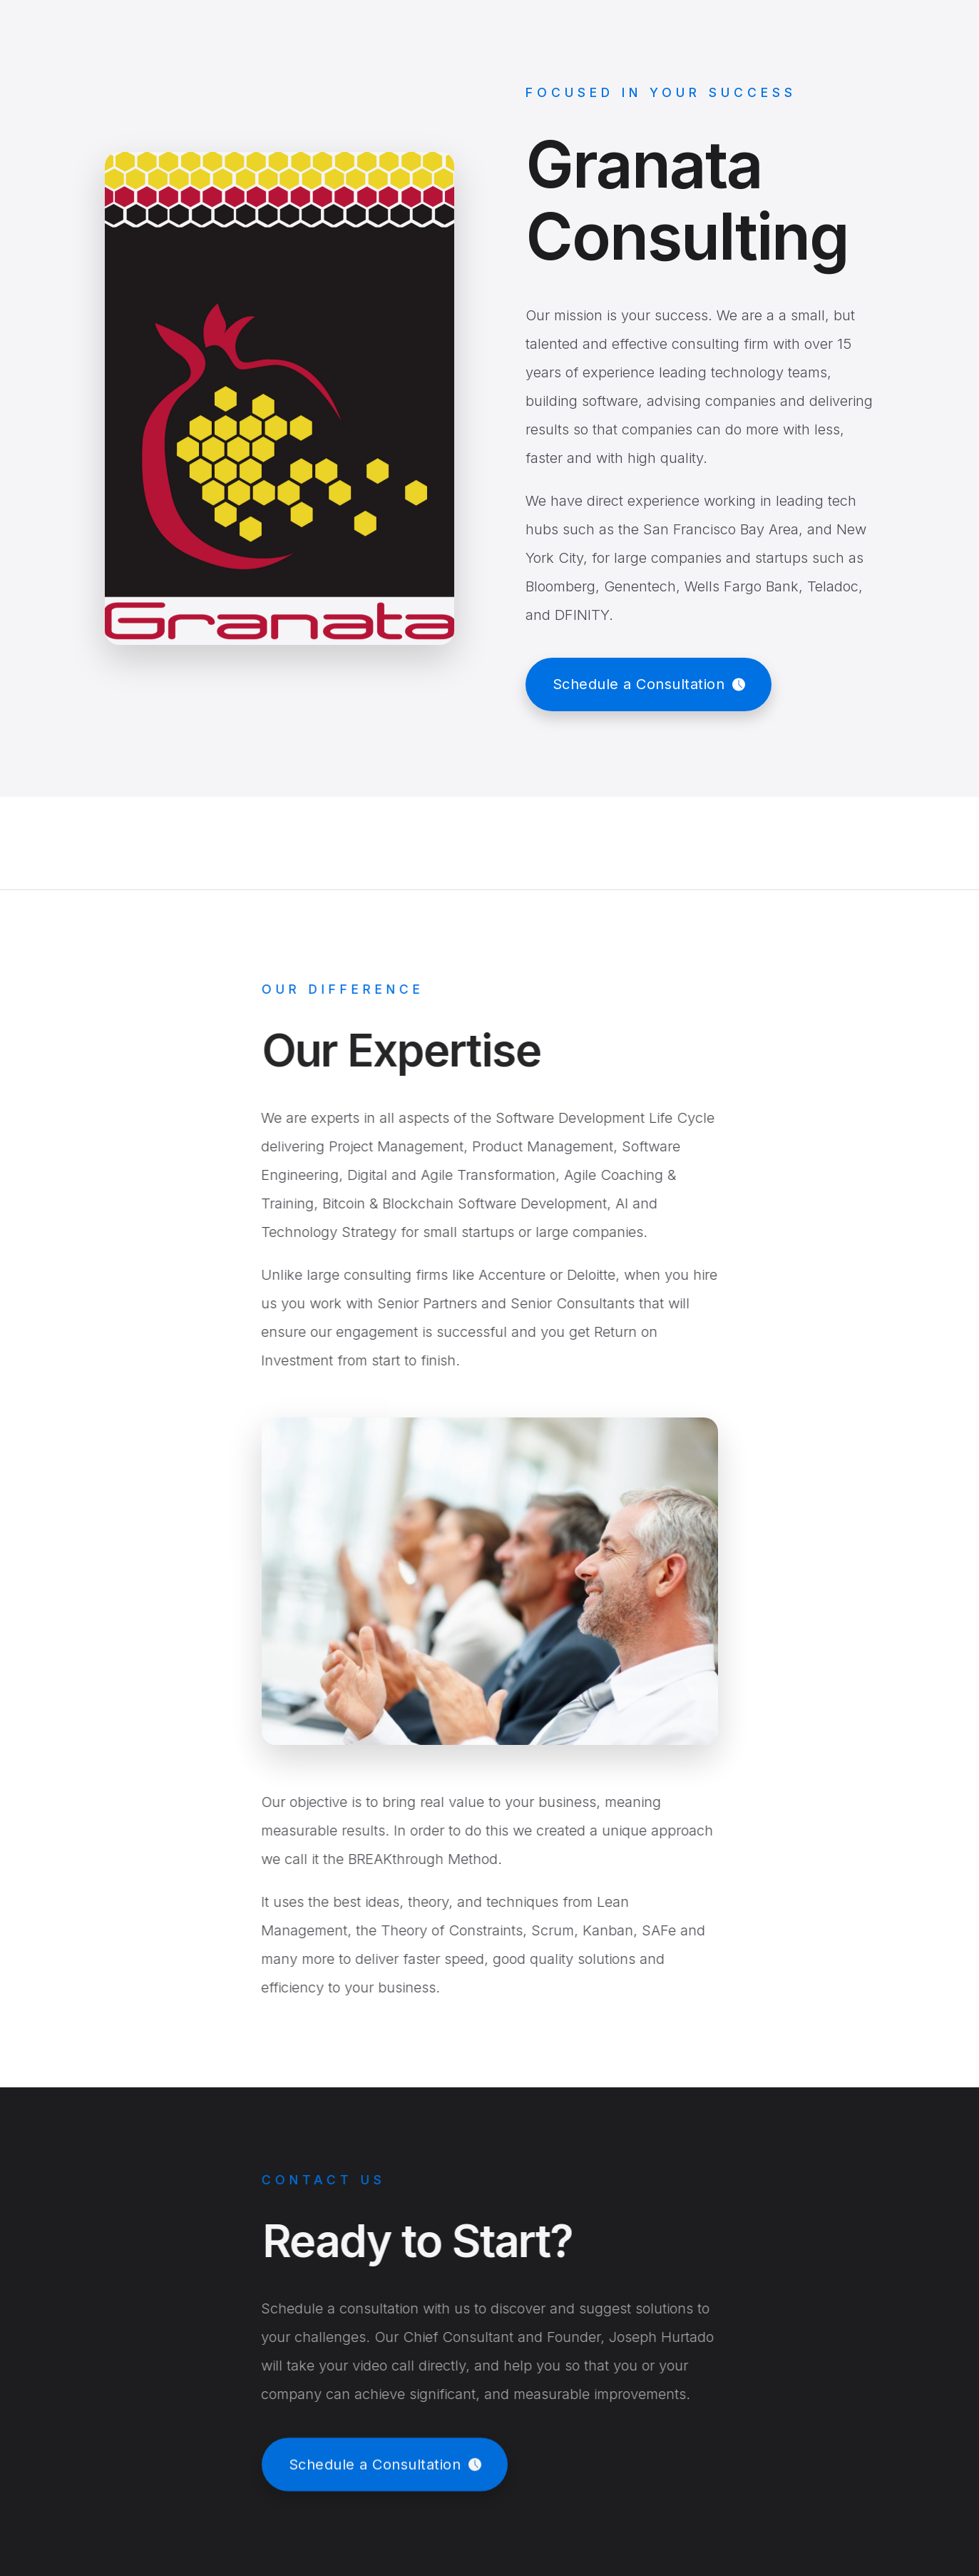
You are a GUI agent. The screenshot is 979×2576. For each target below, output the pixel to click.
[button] (649, 684)
